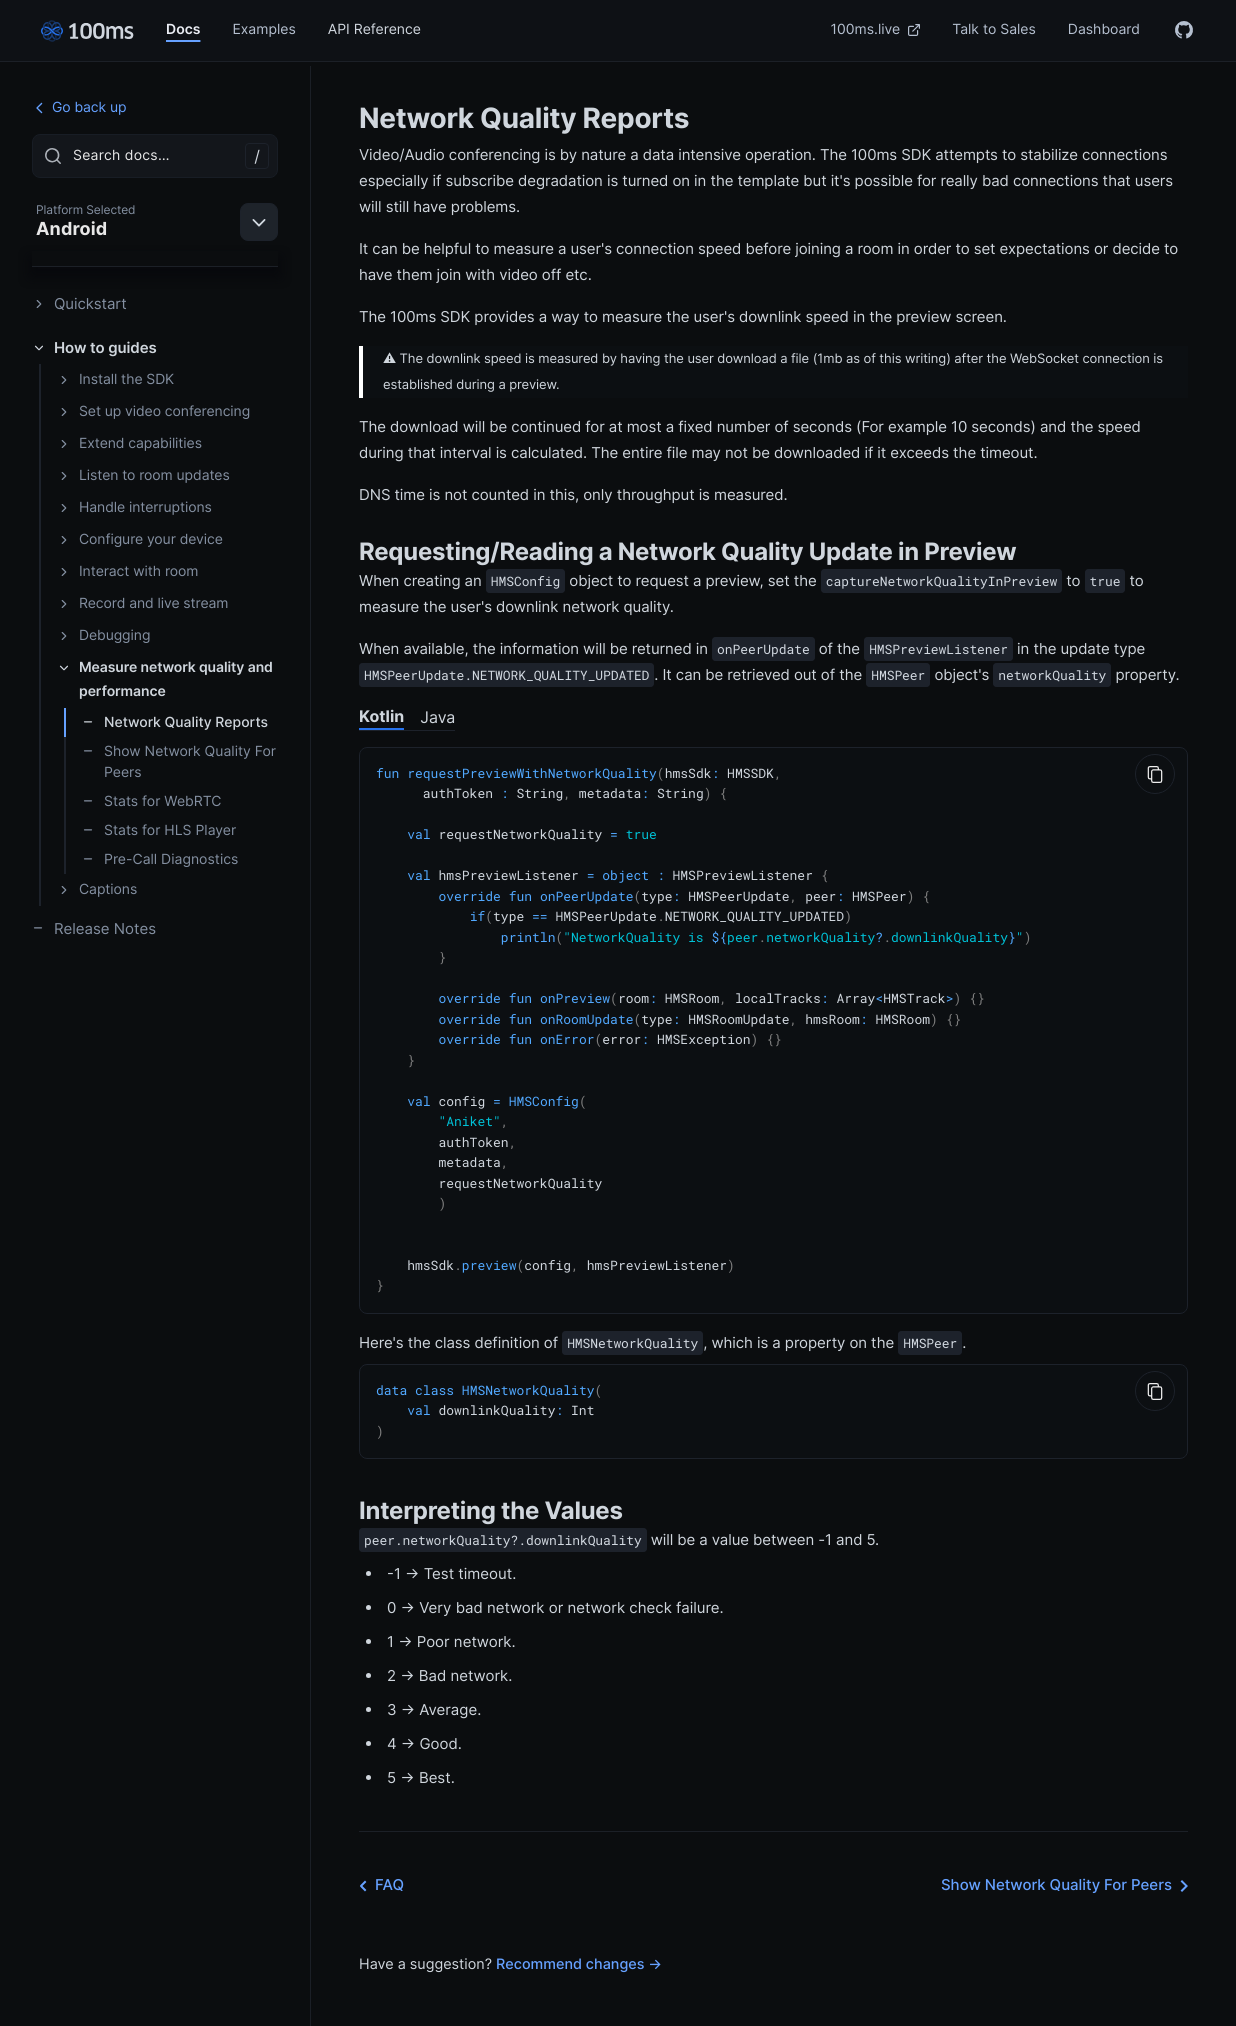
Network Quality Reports (175, 722)
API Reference (374, 29)
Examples (263, 29)
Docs (183, 29)
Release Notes (94, 928)
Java (437, 717)
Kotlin (381, 716)
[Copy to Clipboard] (1155, 774)
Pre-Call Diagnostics (160, 859)
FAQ (377, 1857)
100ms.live (876, 29)
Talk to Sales (994, 29)
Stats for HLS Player (159, 830)
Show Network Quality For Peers (179, 762)
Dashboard (1104, 29)
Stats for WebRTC (151, 801)
